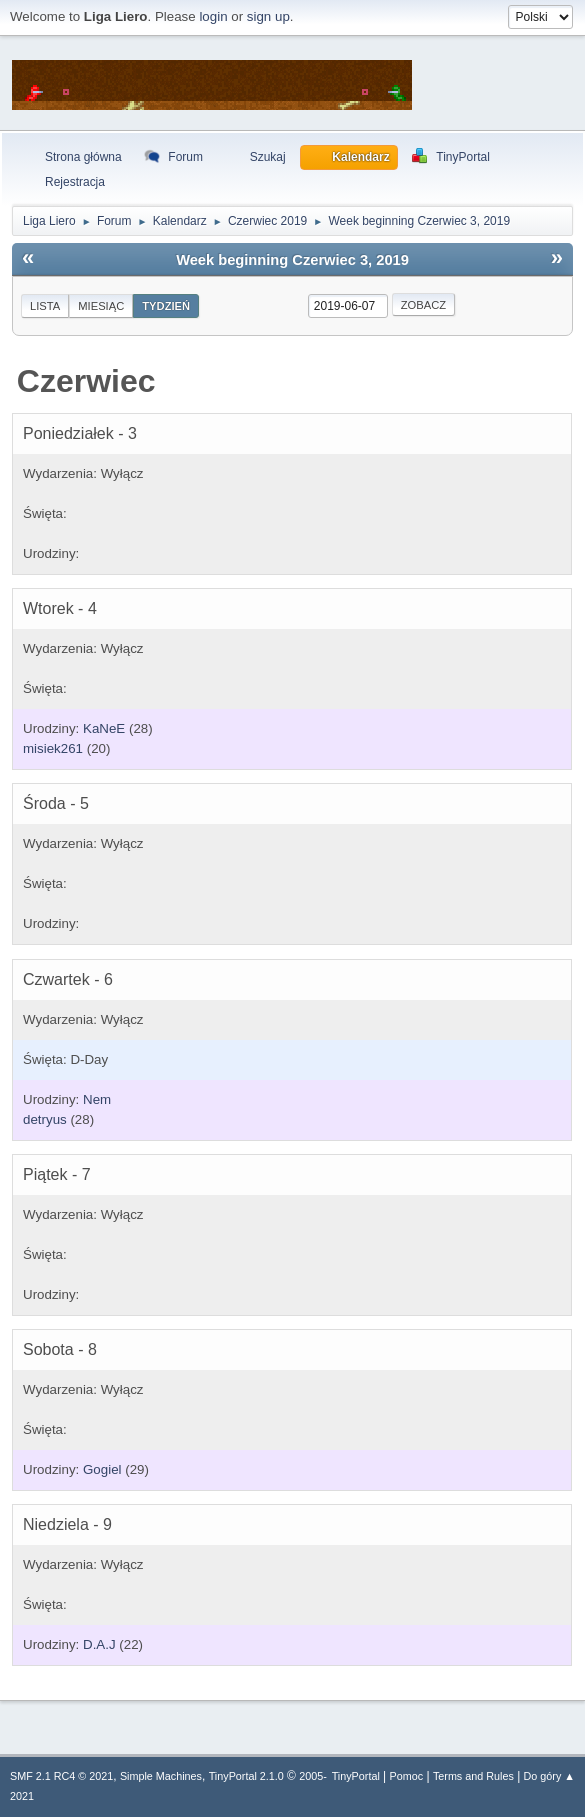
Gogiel (102, 1469)
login (213, 16)
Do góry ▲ (549, 1776)
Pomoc (407, 1776)
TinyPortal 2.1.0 (246, 1776)
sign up (268, 16)
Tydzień (166, 306)
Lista (45, 306)
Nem (97, 1099)
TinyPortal (356, 1776)
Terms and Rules (473, 1776)
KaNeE (104, 728)
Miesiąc (101, 306)
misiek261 (53, 748)
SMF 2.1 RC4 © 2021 (61, 1776)
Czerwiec (86, 381)
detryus (45, 1119)
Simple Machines (161, 1776)
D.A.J (99, 1644)
